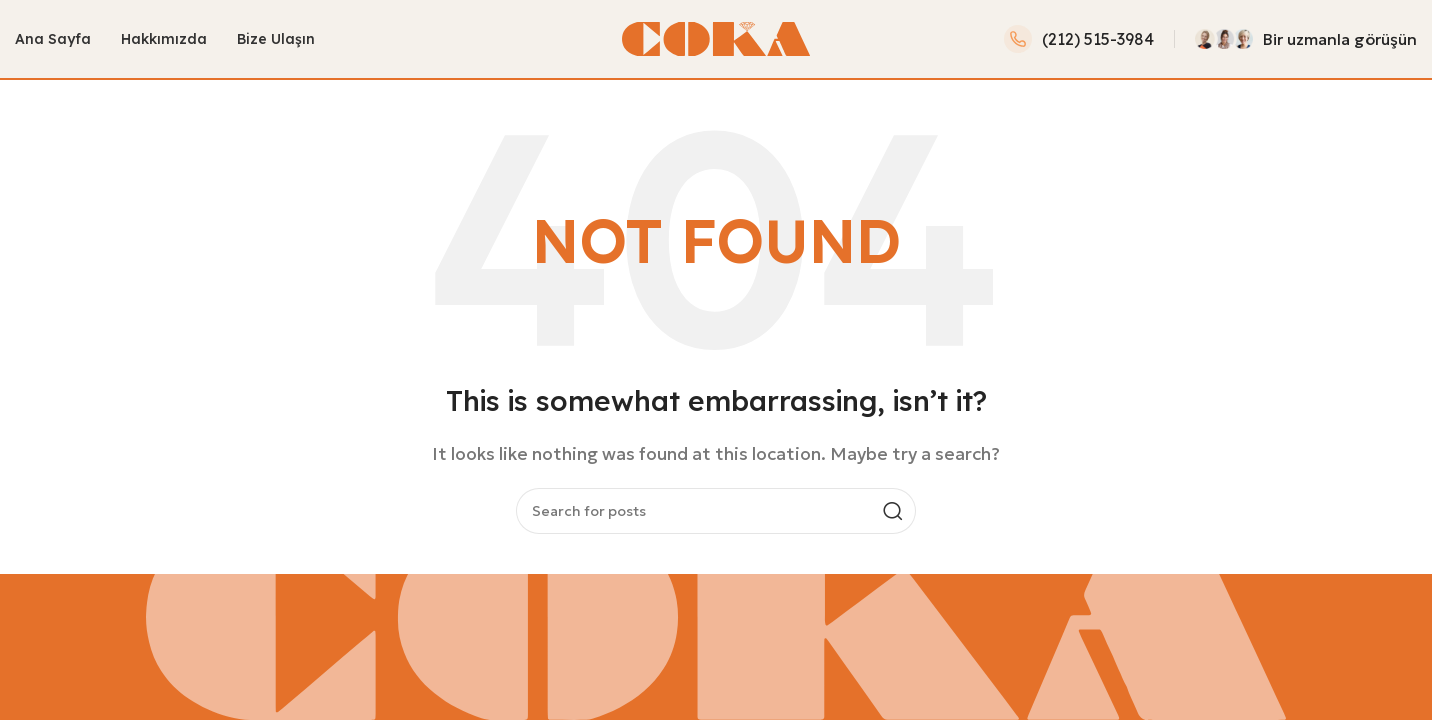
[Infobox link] (1079, 40)
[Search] (716, 513)
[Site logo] (716, 38)
